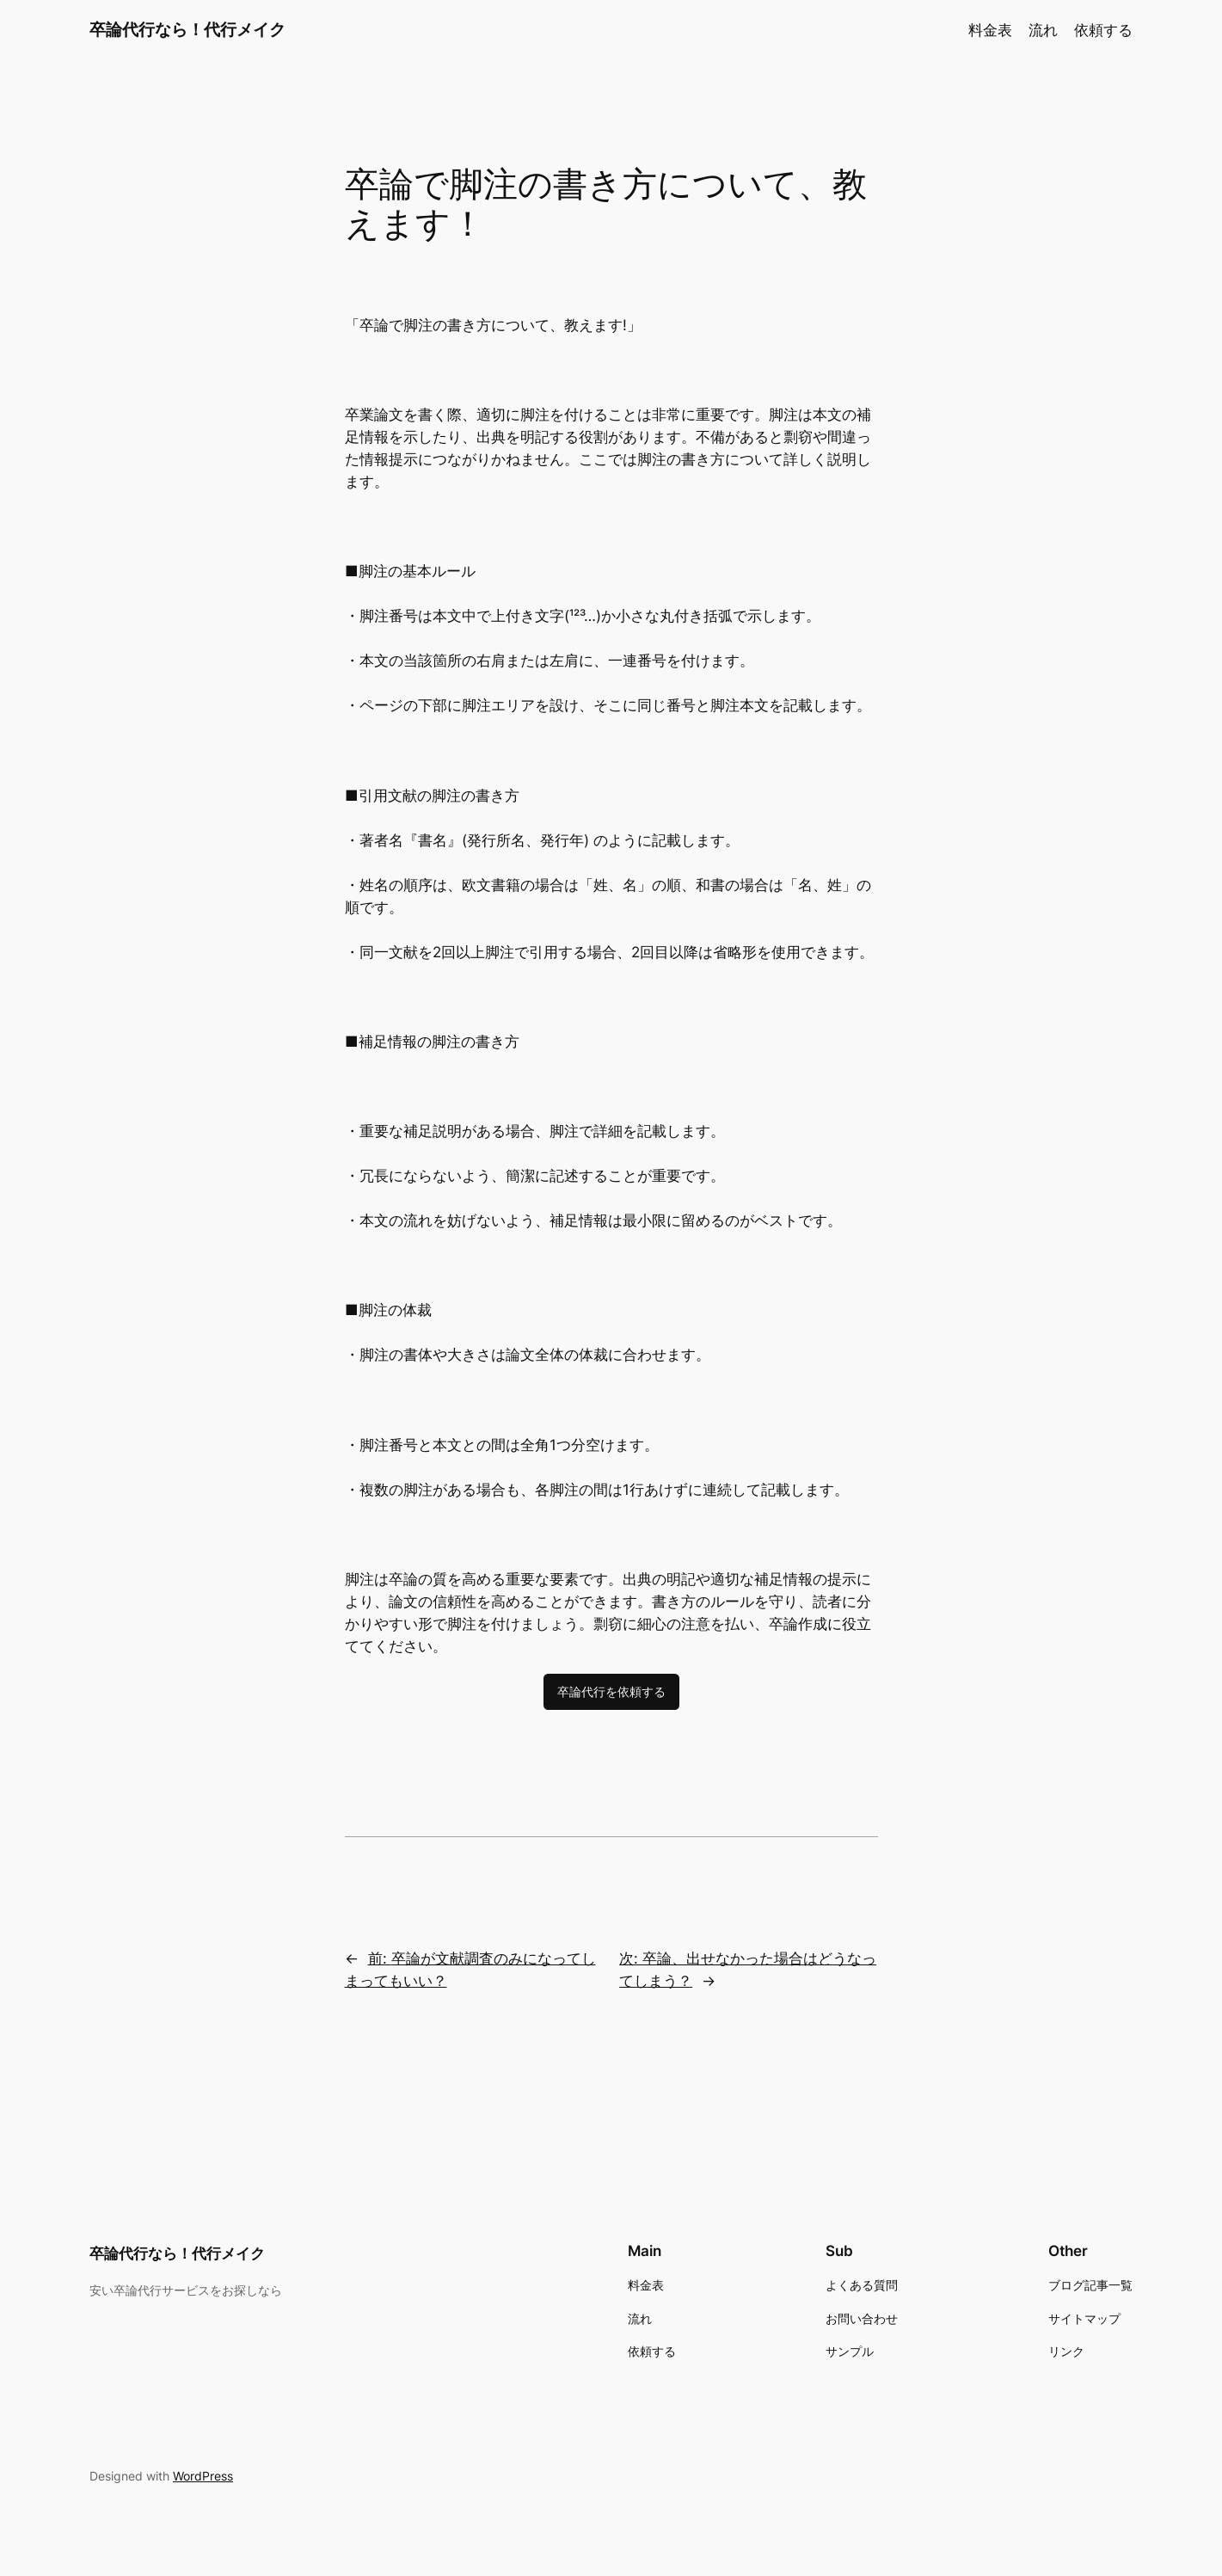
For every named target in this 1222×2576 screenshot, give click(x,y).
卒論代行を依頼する (611, 1691)
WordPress (203, 2475)
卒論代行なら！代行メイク (187, 29)
